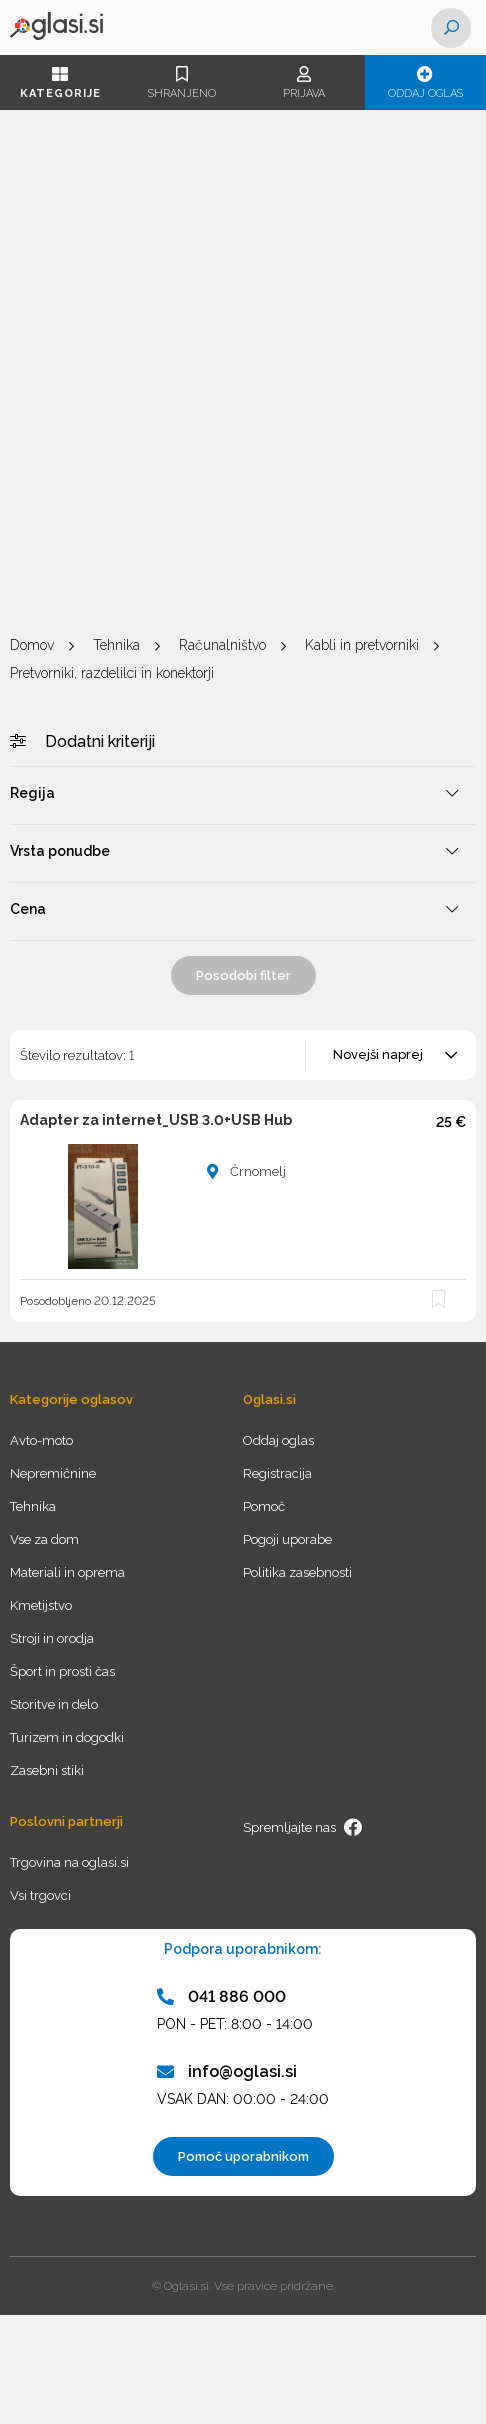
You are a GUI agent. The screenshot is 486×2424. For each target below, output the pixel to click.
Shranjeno (183, 83)
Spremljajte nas (303, 1827)
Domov (32, 645)
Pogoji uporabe (287, 1539)
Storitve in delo (54, 1704)
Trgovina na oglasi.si (69, 1862)
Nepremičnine (53, 1473)
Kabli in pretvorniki (362, 645)
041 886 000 (221, 1996)
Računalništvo (222, 645)
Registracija (277, 1473)
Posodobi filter (243, 975)
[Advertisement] (243, 373)
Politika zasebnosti (297, 1572)
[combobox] (392, 1055)
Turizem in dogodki (67, 1737)
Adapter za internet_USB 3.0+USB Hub (156, 1120)
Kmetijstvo (41, 1605)
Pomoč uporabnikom (243, 2156)
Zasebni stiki (47, 1770)
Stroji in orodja (52, 1638)
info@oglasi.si (227, 2071)
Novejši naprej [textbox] (378, 1054)
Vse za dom (44, 1539)
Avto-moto (41, 1440)
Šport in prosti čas (62, 1671)
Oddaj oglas (426, 83)
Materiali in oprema (67, 1572)
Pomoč (264, 1506)
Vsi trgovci (40, 1895)
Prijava (304, 83)
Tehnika (116, 645)
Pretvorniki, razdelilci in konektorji (112, 673)
